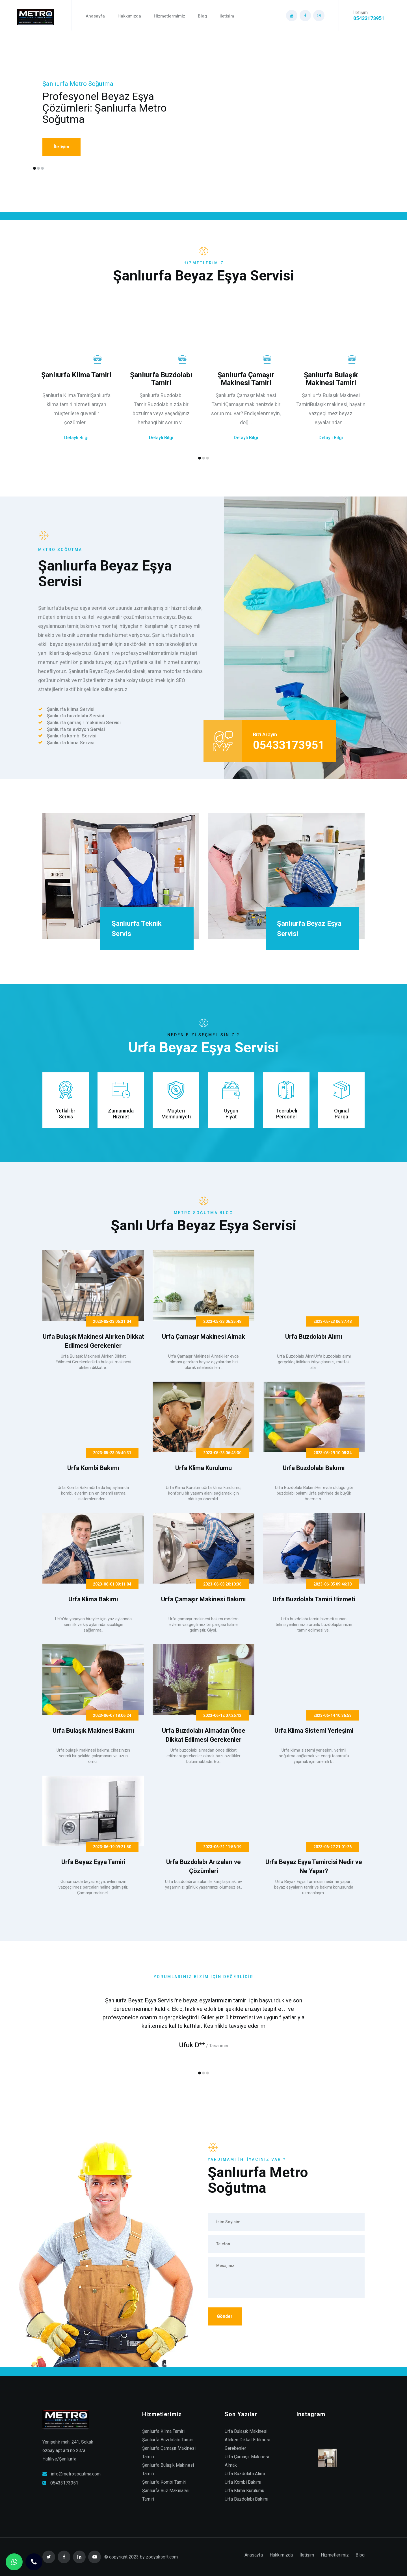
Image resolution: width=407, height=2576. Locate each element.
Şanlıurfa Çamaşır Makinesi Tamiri (169, 2452)
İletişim (227, 16)
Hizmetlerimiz (335, 2555)
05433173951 (64, 2483)
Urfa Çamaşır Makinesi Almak (247, 2461)
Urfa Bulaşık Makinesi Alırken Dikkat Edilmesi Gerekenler (247, 2440)
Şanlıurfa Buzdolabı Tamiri (167, 2439)
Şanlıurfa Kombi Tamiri (164, 2482)
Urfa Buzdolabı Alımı (245, 2473)
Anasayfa (95, 16)
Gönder (225, 2316)
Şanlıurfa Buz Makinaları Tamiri (165, 2495)
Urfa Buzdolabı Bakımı (246, 2499)
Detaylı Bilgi (76, 437)
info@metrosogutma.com (76, 2474)
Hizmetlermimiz (169, 16)
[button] (34, 168)
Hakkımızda (129, 16)
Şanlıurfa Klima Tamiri (163, 2431)
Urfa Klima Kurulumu (244, 2490)
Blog (202, 16)
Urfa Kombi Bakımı (243, 2482)
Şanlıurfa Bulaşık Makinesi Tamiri (168, 2469)
